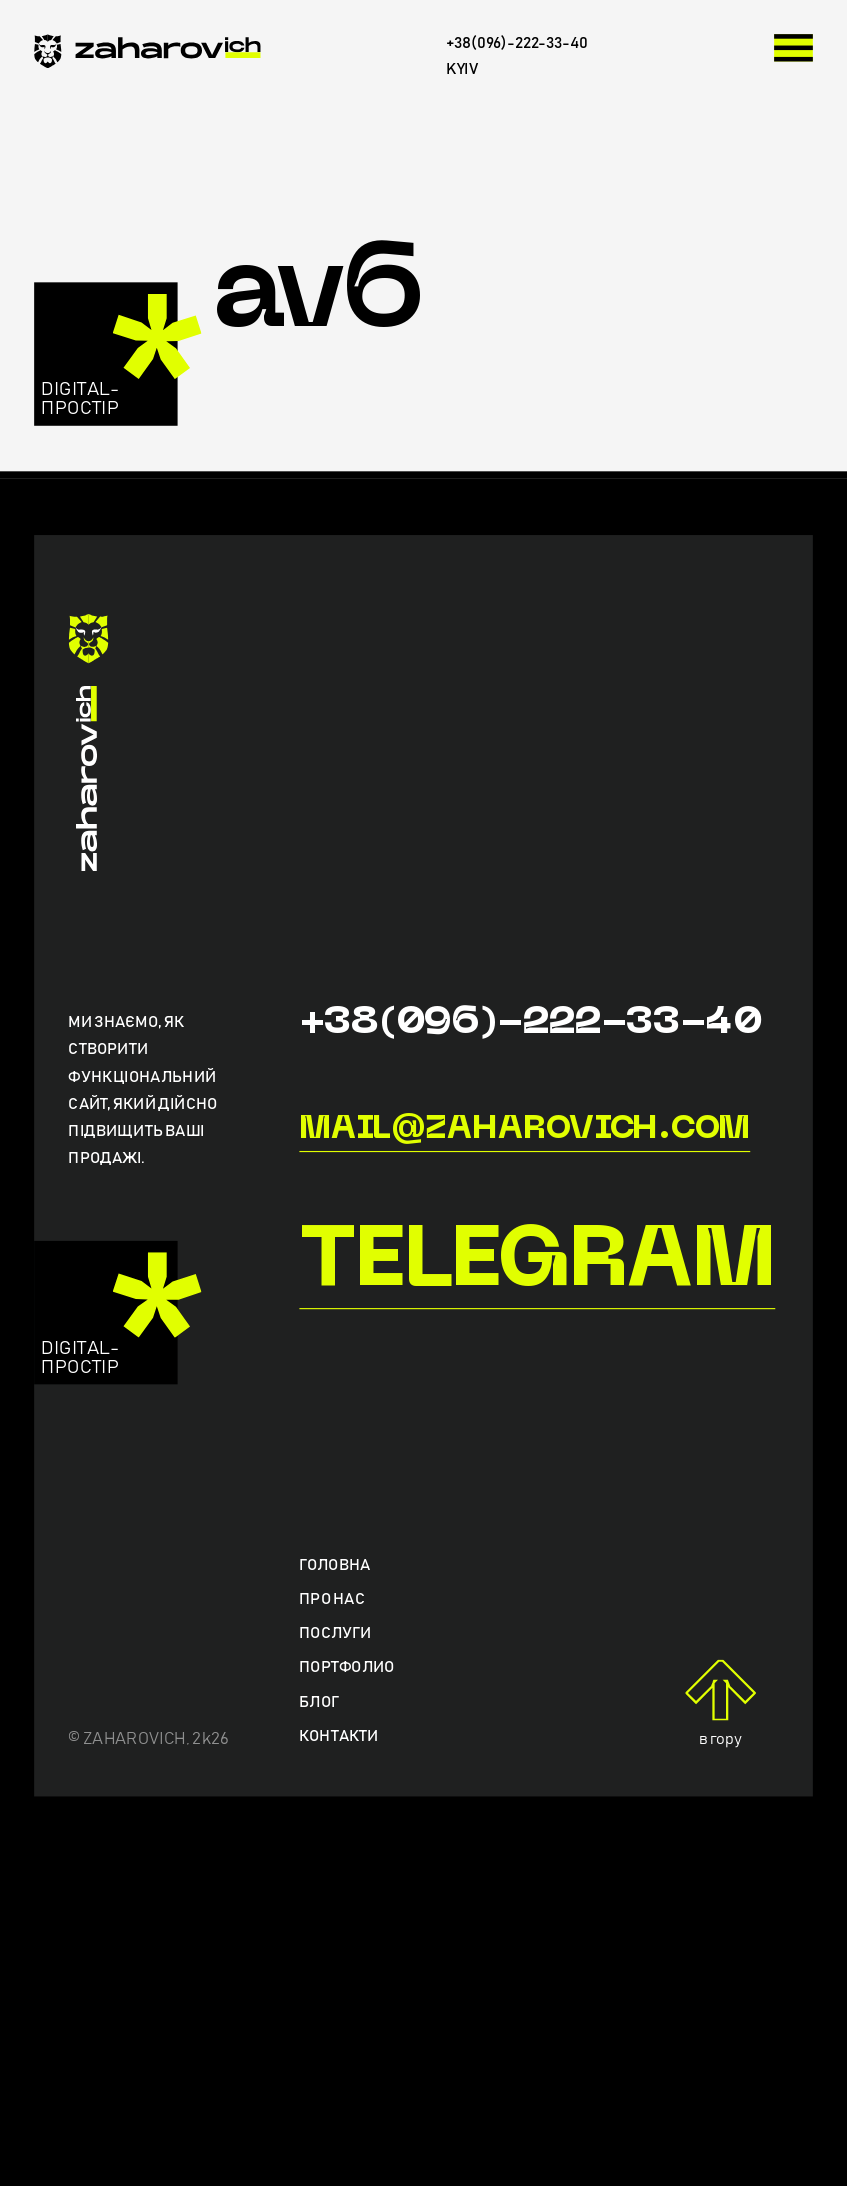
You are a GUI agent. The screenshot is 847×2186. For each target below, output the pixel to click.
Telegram (537, 1264)
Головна (335, 1565)
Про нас (332, 1600)
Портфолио (347, 1668)
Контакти (339, 1736)
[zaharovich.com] (147, 55)
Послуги (335, 1634)
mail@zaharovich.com (524, 1130)
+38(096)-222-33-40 (530, 1023)
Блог (319, 1702)
